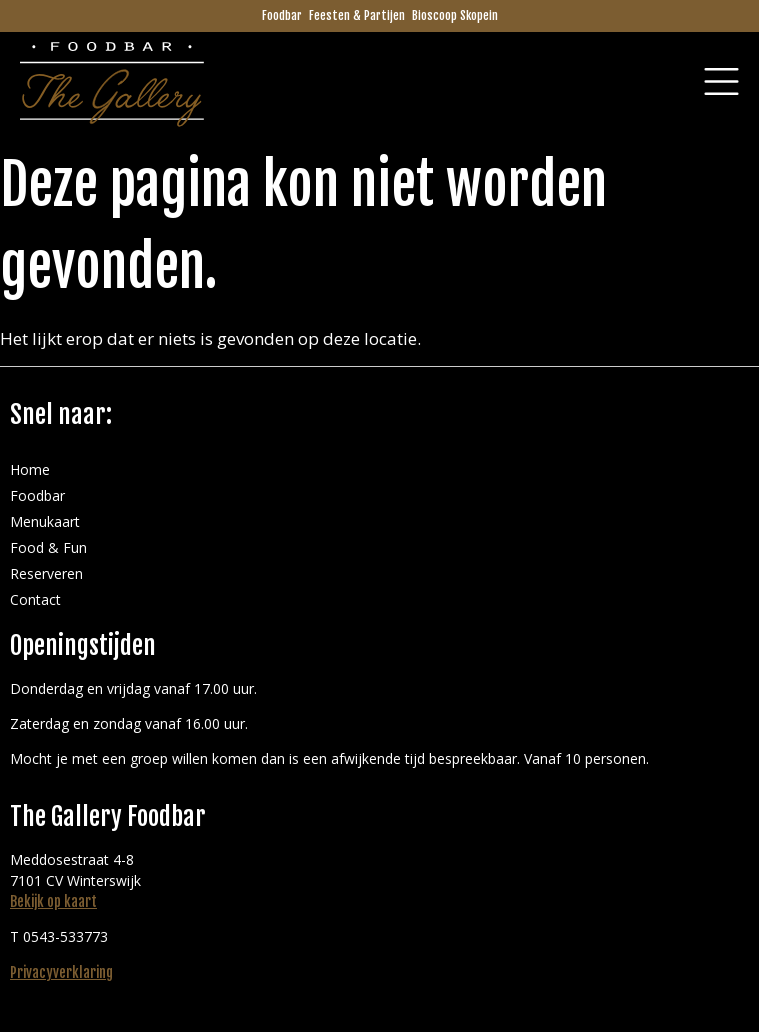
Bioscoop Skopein (455, 15)
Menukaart (45, 521)
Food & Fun (48, 547)
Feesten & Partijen (357, 15)
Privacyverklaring (61, 972)
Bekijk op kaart (53, 901)
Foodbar (282, 15)
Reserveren (46, 573)
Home (30, 469)
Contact (35, 599)
